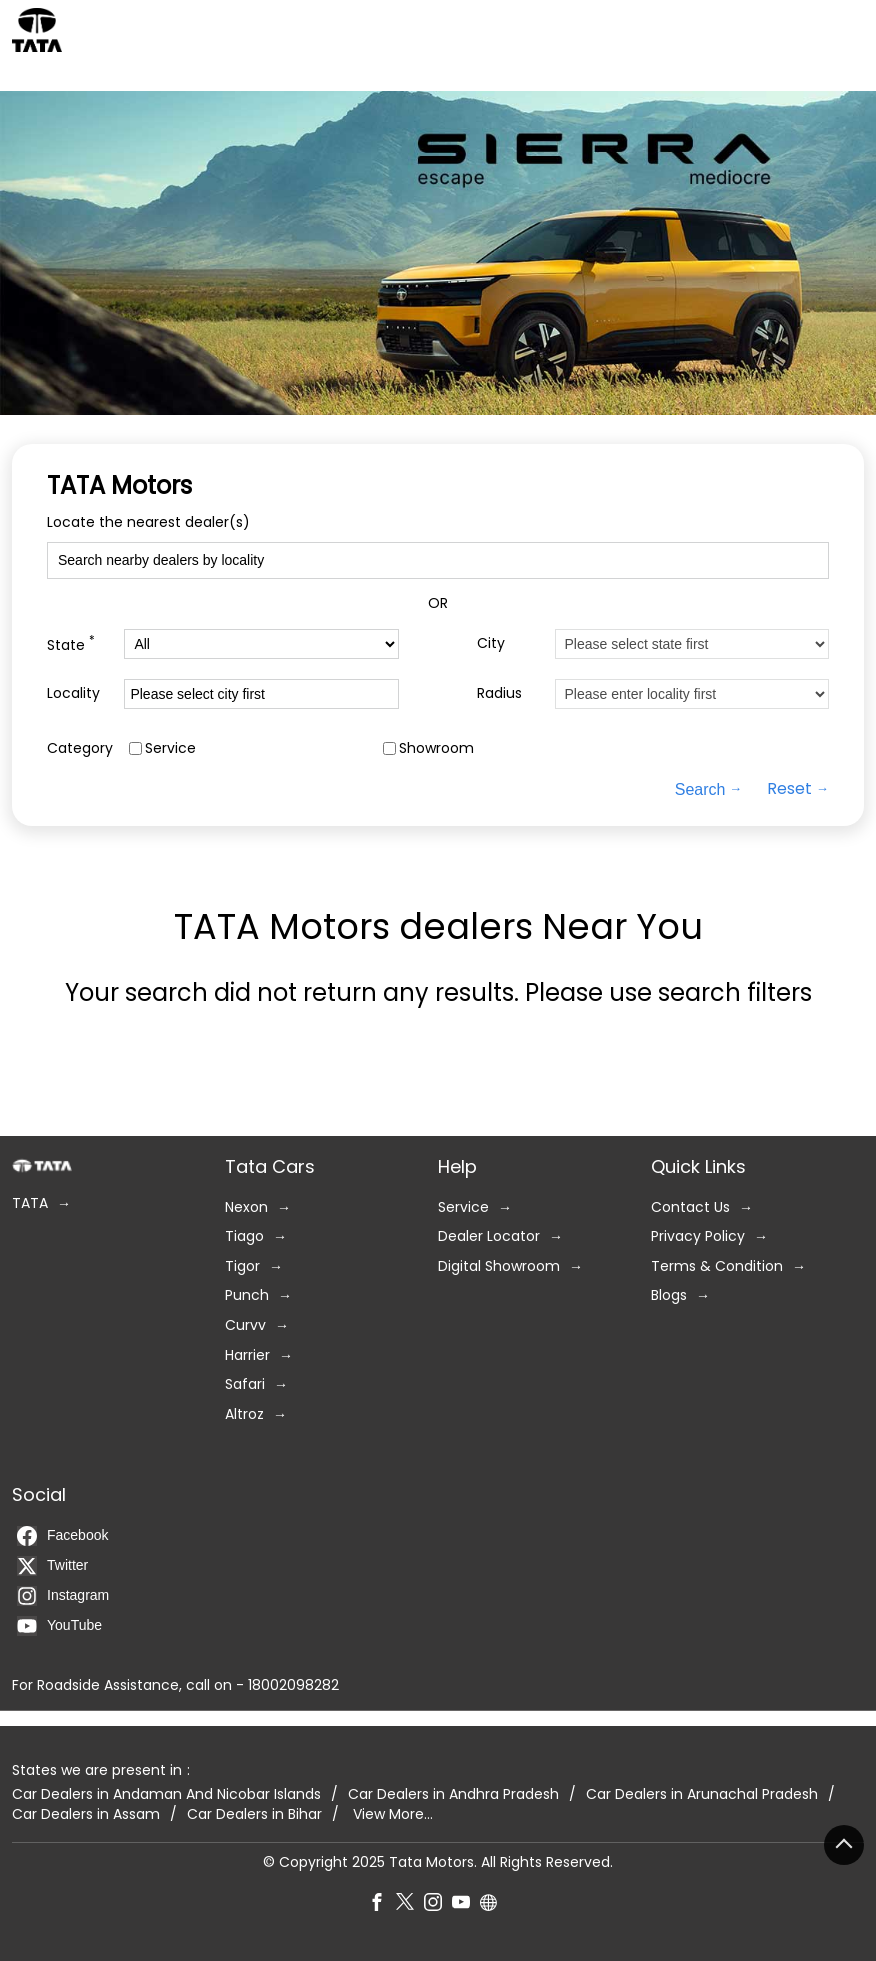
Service (170, 748)
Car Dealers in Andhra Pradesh (453, 1794)
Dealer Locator (489, 1236)
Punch (247, 1295)
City (491, 643)
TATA (30, 1203)
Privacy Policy (698, 1236)
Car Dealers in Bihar (254, 1814)
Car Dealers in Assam (86, 1814)
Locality (73, 693)
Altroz (244, 1414)
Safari (245, 1384)
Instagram (63, 1596)
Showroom (436, 748)
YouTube (59, 1626)
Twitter (52, 1566)
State (71, 644)
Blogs (669, 1295)
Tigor (242, 1266)
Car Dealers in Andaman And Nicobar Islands (166, 1794)
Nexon (246, 1207)
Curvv (245, 1325)
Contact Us (690, 1207)
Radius (499, 693)
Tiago (244, 1236)
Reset (789, 790)
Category (80, 748)
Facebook (62, 1536)
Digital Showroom (499, 1266)
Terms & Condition (717, 1266)
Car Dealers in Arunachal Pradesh (702, 1794)
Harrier (247, 1355)
